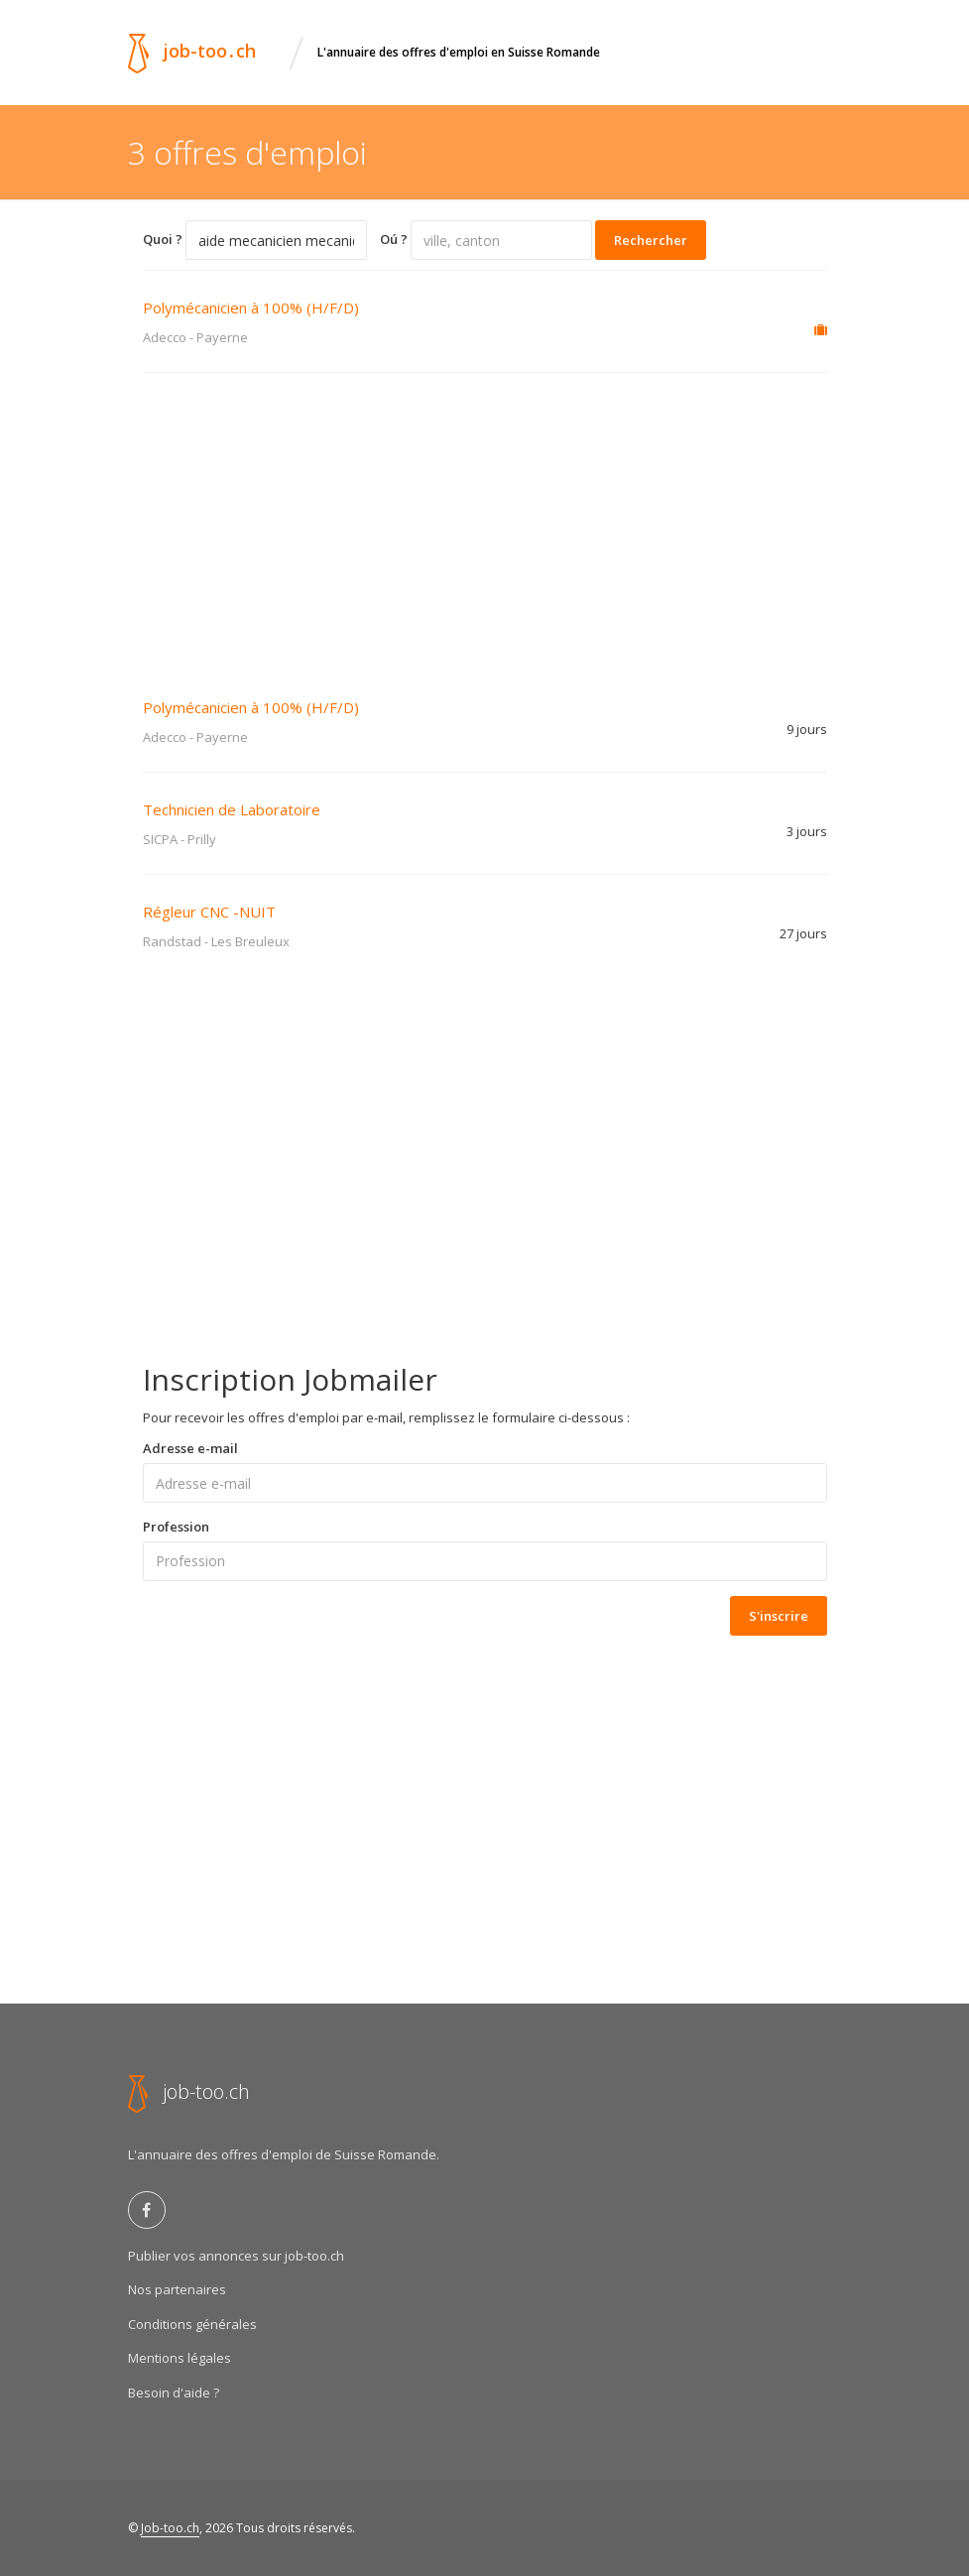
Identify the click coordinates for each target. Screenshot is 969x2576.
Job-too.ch (170, 2527)
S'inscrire (778, 1616)
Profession (176, 1526)
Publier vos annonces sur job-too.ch (236, 2256)
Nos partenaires (177, 2289)
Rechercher (650, 240)
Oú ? (394, 239)
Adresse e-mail (190, 1448)
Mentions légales (179, 2358)
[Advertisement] (485, 522)
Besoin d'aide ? (173, 2392)
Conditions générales (192, 2324)
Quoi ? (162, 239)
